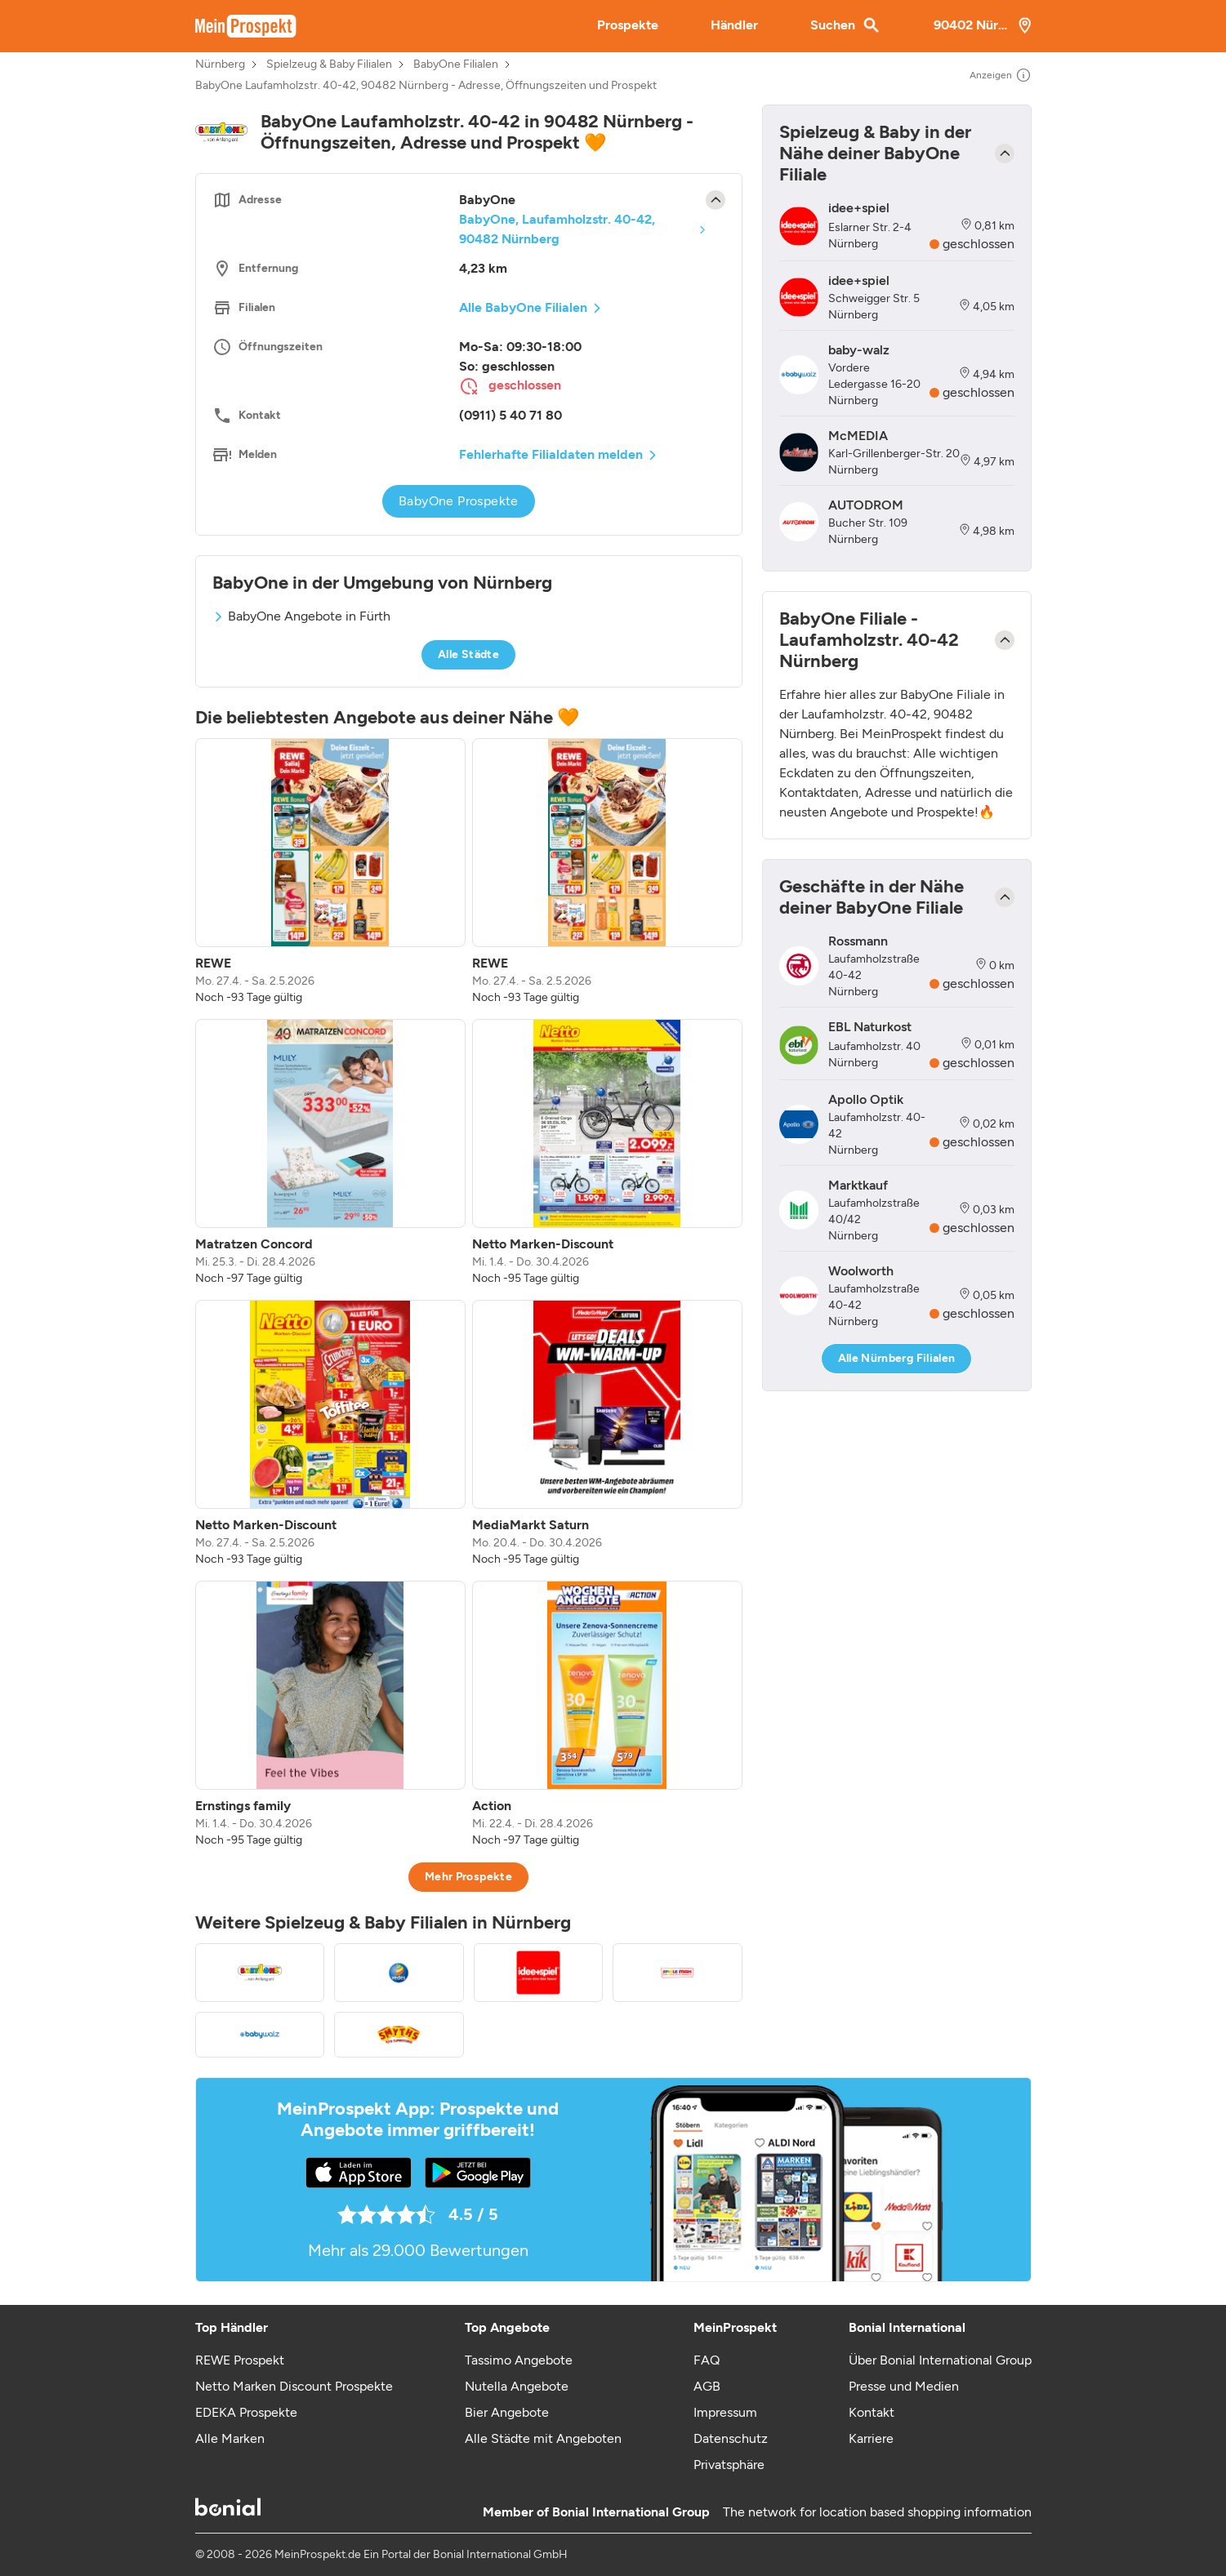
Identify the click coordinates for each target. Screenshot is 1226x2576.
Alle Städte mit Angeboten (543, 2438)
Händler (734, 25)
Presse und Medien (904, 2386)
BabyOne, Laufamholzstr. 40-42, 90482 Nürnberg (557, 229)
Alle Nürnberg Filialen (897, 1358)
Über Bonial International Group (940, 2360)
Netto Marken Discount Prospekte (294, 2386)
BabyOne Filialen (455, 64)
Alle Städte (468, 654)
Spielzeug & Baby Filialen (329, 64)
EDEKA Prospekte (246, 2412)
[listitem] (330, 872)
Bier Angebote (507, 2412)
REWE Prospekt (239, 2360)
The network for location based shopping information (877, 2512)
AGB (706, 2386)
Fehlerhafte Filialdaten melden (551, 454)
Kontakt (871, 2412)
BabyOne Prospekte (459, 501)
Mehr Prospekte (468, 1877)
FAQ (706, 2360)
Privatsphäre (729, 2464)
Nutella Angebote (516, 2386)
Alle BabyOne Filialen (523, 307)
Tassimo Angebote (519, 2360)
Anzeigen (1001, 75)
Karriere (871, 2438)
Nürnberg (220, 64)
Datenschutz (730, 2438)
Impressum (725, 2412)
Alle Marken (230, 2438)
